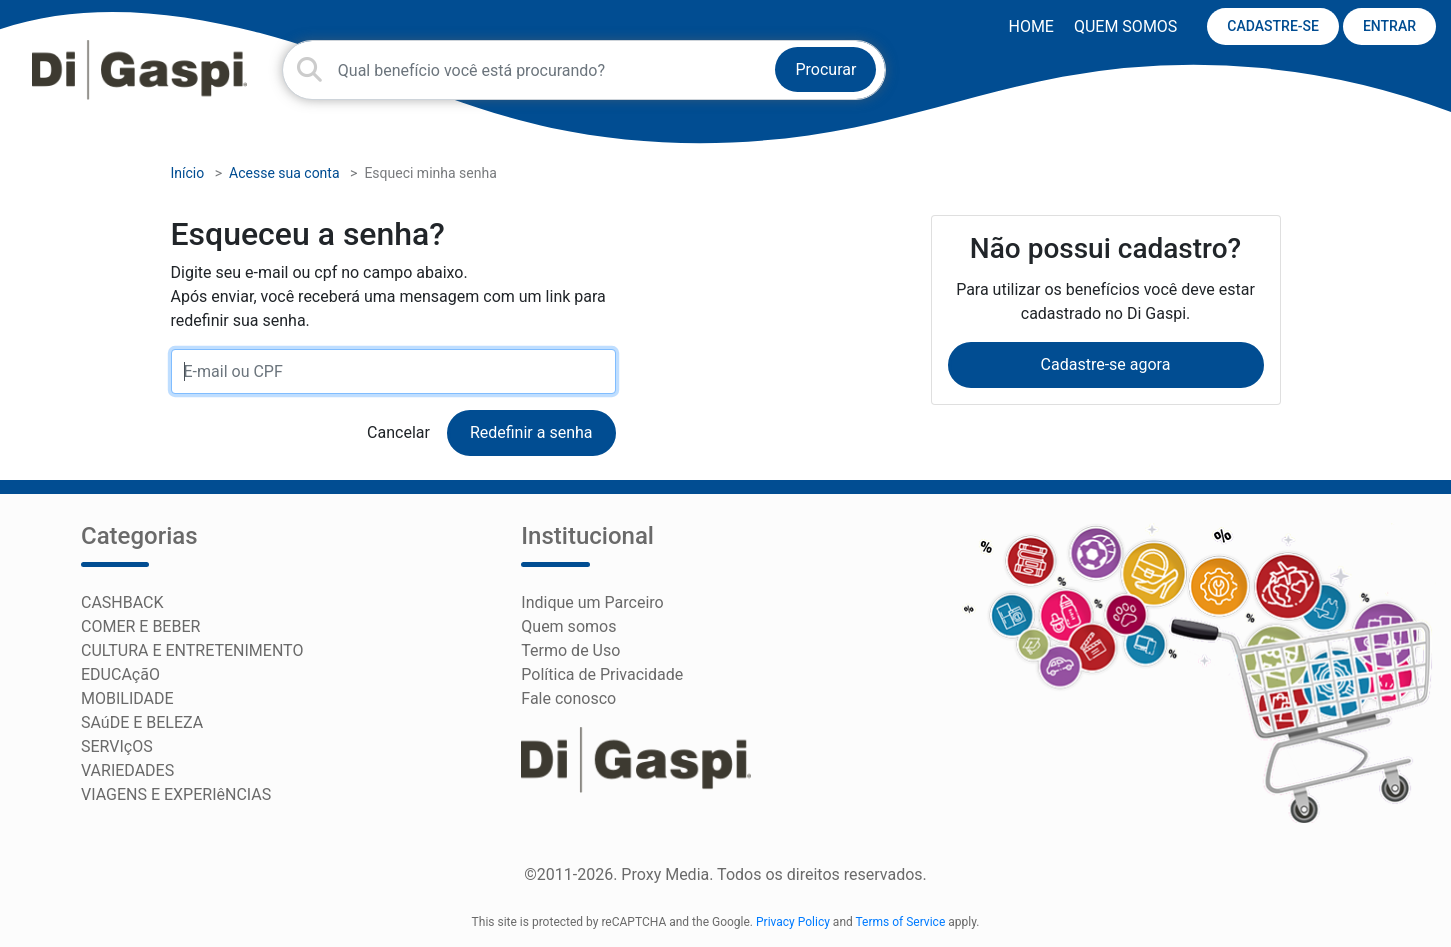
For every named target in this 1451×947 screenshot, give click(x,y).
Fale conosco (568, 698)
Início (188, 173)
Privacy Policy (793, 922)
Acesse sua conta (284, 173)
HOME (1030, 26)
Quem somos (1125, 26)
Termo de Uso (570, 650)
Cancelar (398, 432)
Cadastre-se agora (1106, 364)
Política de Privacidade (602, 674)
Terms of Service (901, 922)
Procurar (825, 69)
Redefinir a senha (531, 432)
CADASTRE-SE (1273, 26)
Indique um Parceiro (592, 602)
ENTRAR (1389, 26)
